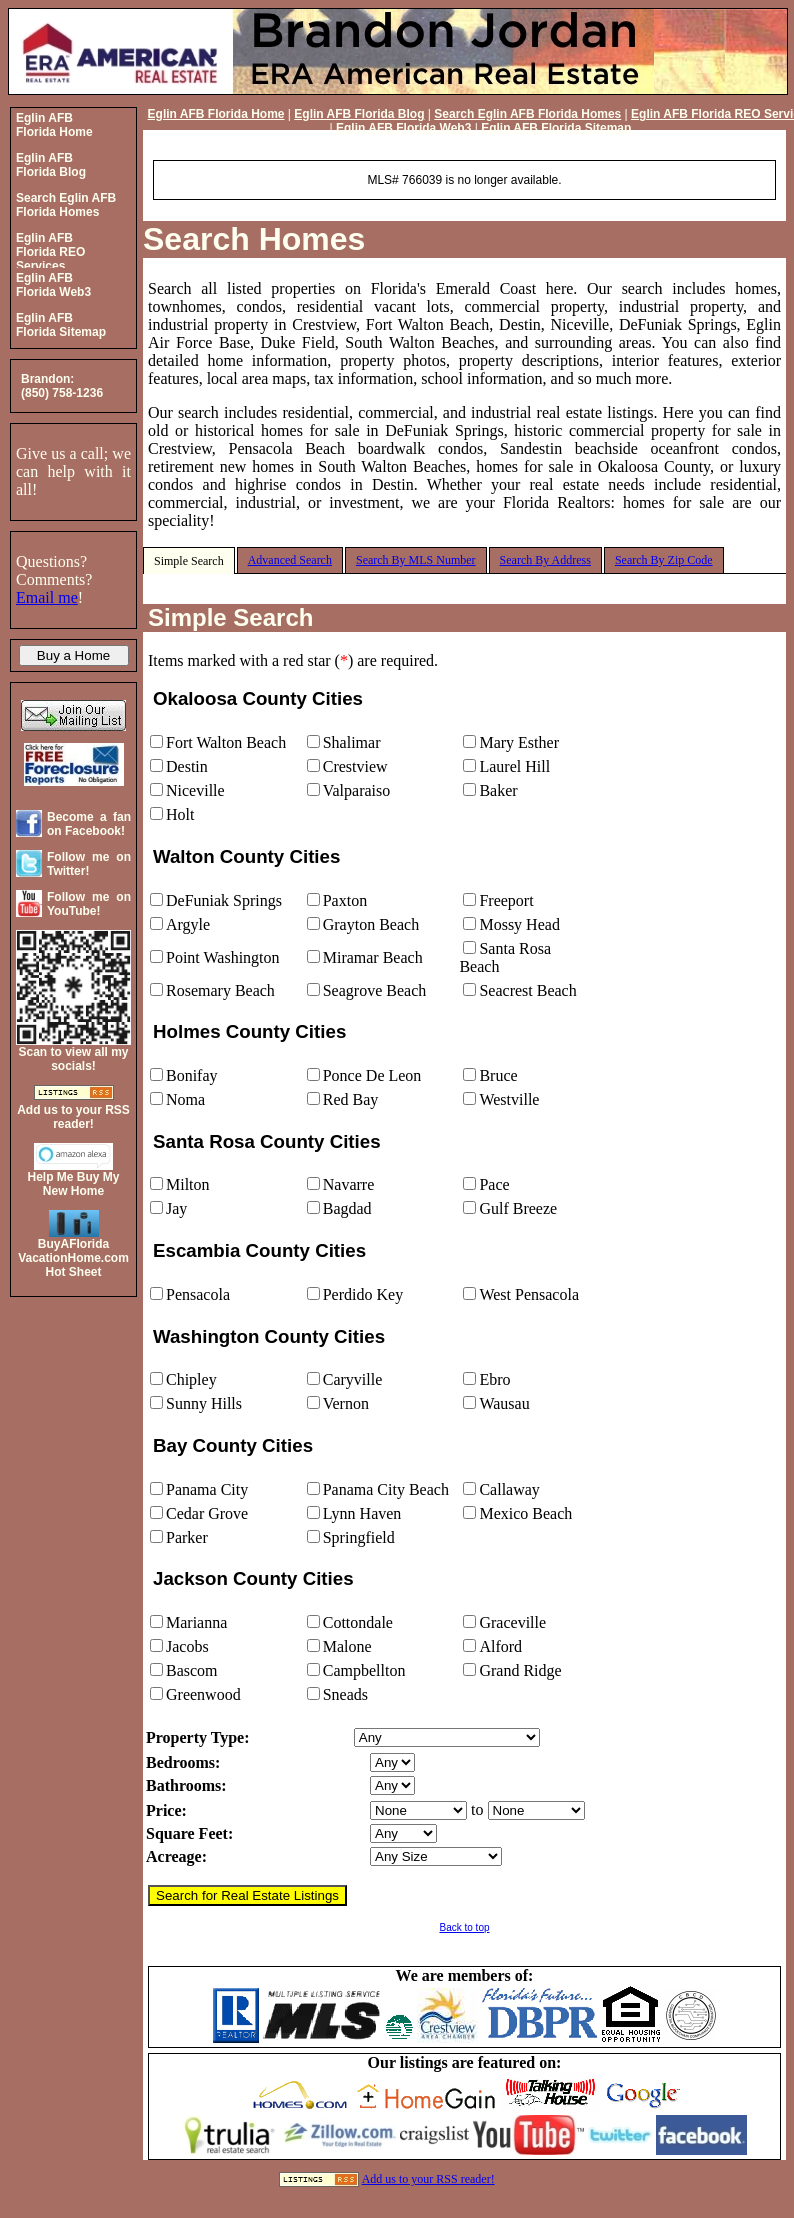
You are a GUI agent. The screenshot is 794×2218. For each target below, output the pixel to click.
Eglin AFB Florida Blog (359, 114)
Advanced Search (290, 560)
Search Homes (254, 239)
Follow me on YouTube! (89, 904)
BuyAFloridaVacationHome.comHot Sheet (73, 1258)
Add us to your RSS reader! (428, 2179)
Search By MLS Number (416, 560)
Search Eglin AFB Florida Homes (527, 114)
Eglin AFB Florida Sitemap (556, 128)
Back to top (464, 1927)
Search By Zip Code (664, 560)
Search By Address (545, 560)
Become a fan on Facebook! (89, 824)
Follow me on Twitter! (89, 864)
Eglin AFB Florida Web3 (403, 128)
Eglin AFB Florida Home (216, 114)
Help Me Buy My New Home (73, 1184)
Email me (47, 597)
